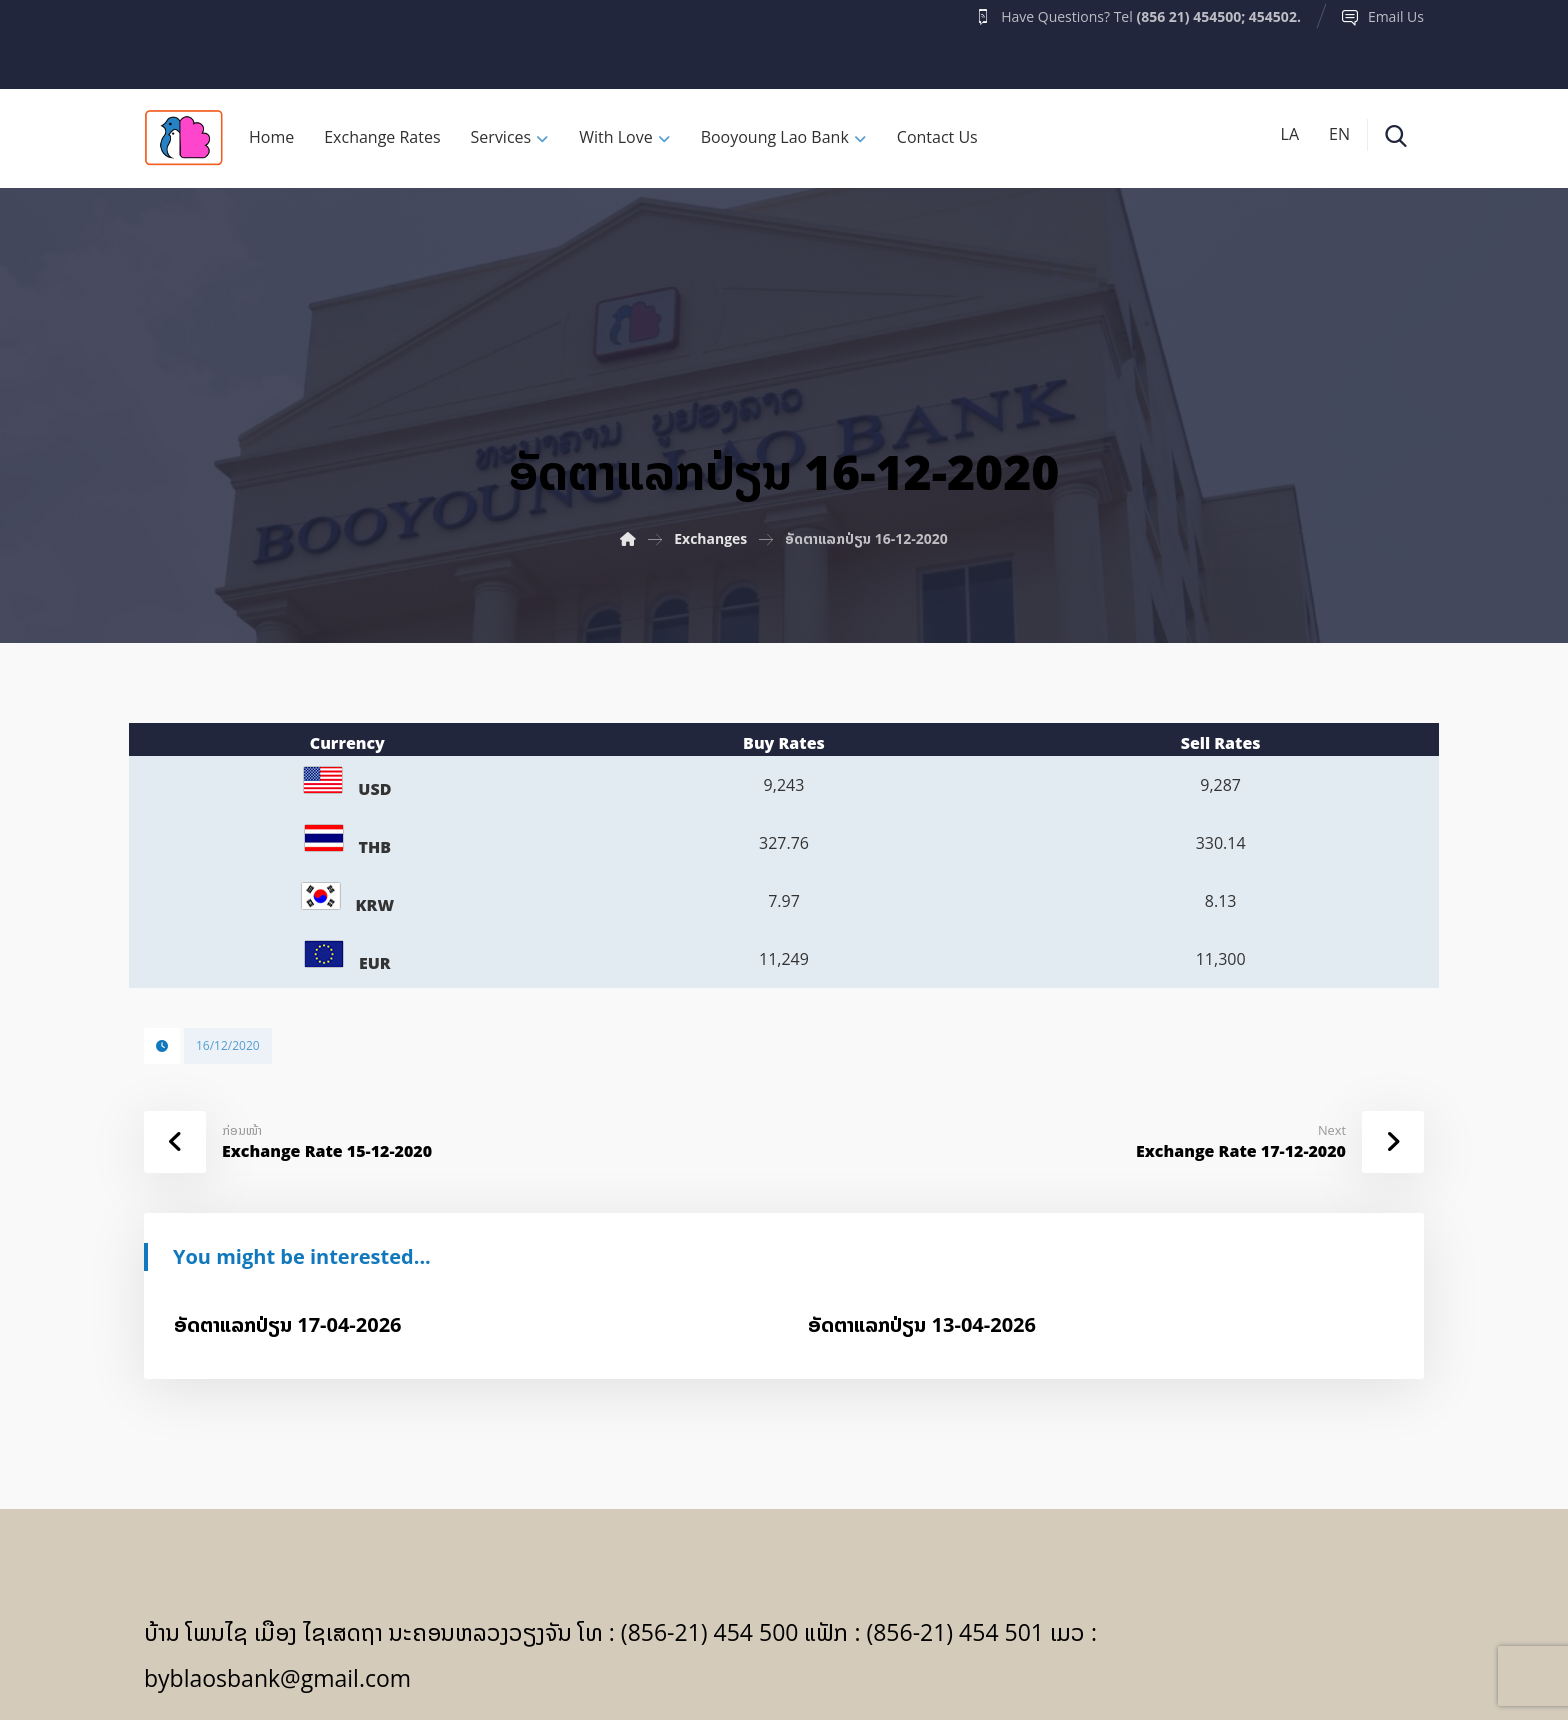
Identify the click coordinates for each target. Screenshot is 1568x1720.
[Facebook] (183, 39)
